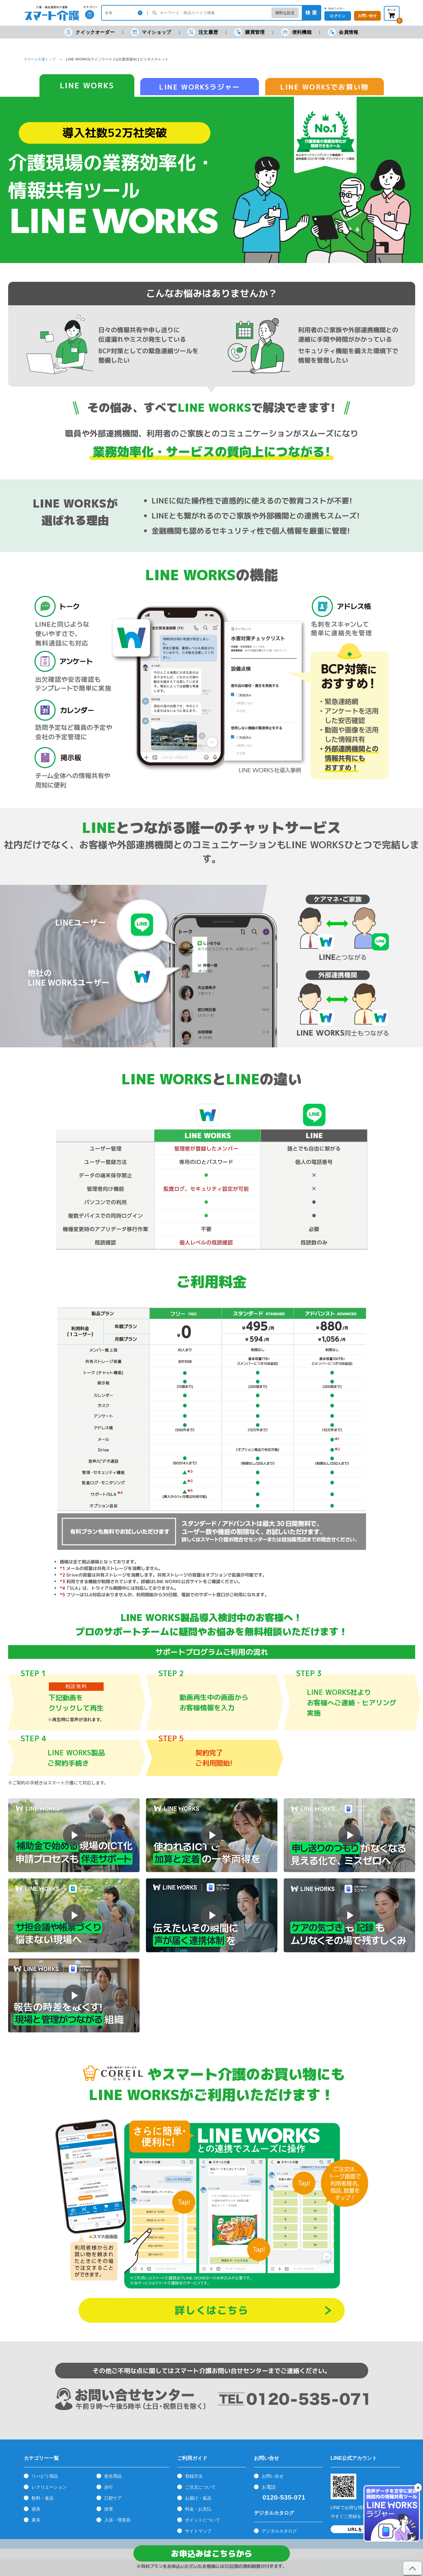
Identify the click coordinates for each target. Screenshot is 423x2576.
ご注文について (200, 2487)
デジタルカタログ (279, 2531)
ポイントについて (202, 2520)
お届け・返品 (198, 2498)
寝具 (36, 2509)
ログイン (337, 16)
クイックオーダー (89, 32)
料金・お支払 (198, 2509)
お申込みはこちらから (211, 2553)
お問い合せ (273, 2476)
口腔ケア (113, 2498)
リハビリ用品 (45, 2476)
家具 (36, 2520)
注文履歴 (203, 32)
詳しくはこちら (211, 2310)
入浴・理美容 (117, 2520)
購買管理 (249, 32)
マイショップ (151, 32)
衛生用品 (113, 2476)
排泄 (108, 2509)
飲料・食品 (43, 2498)
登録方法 (194, 2476)
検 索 (311, 12)
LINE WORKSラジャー (199, 87)
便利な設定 (285, 13)
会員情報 (343, 32)
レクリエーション (49, 2487)
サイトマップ (198, 2531)
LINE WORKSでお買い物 (324, 87)
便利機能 (296, 32)
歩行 (108, 2487)
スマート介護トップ (40, 59)
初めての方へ (336, 8)
